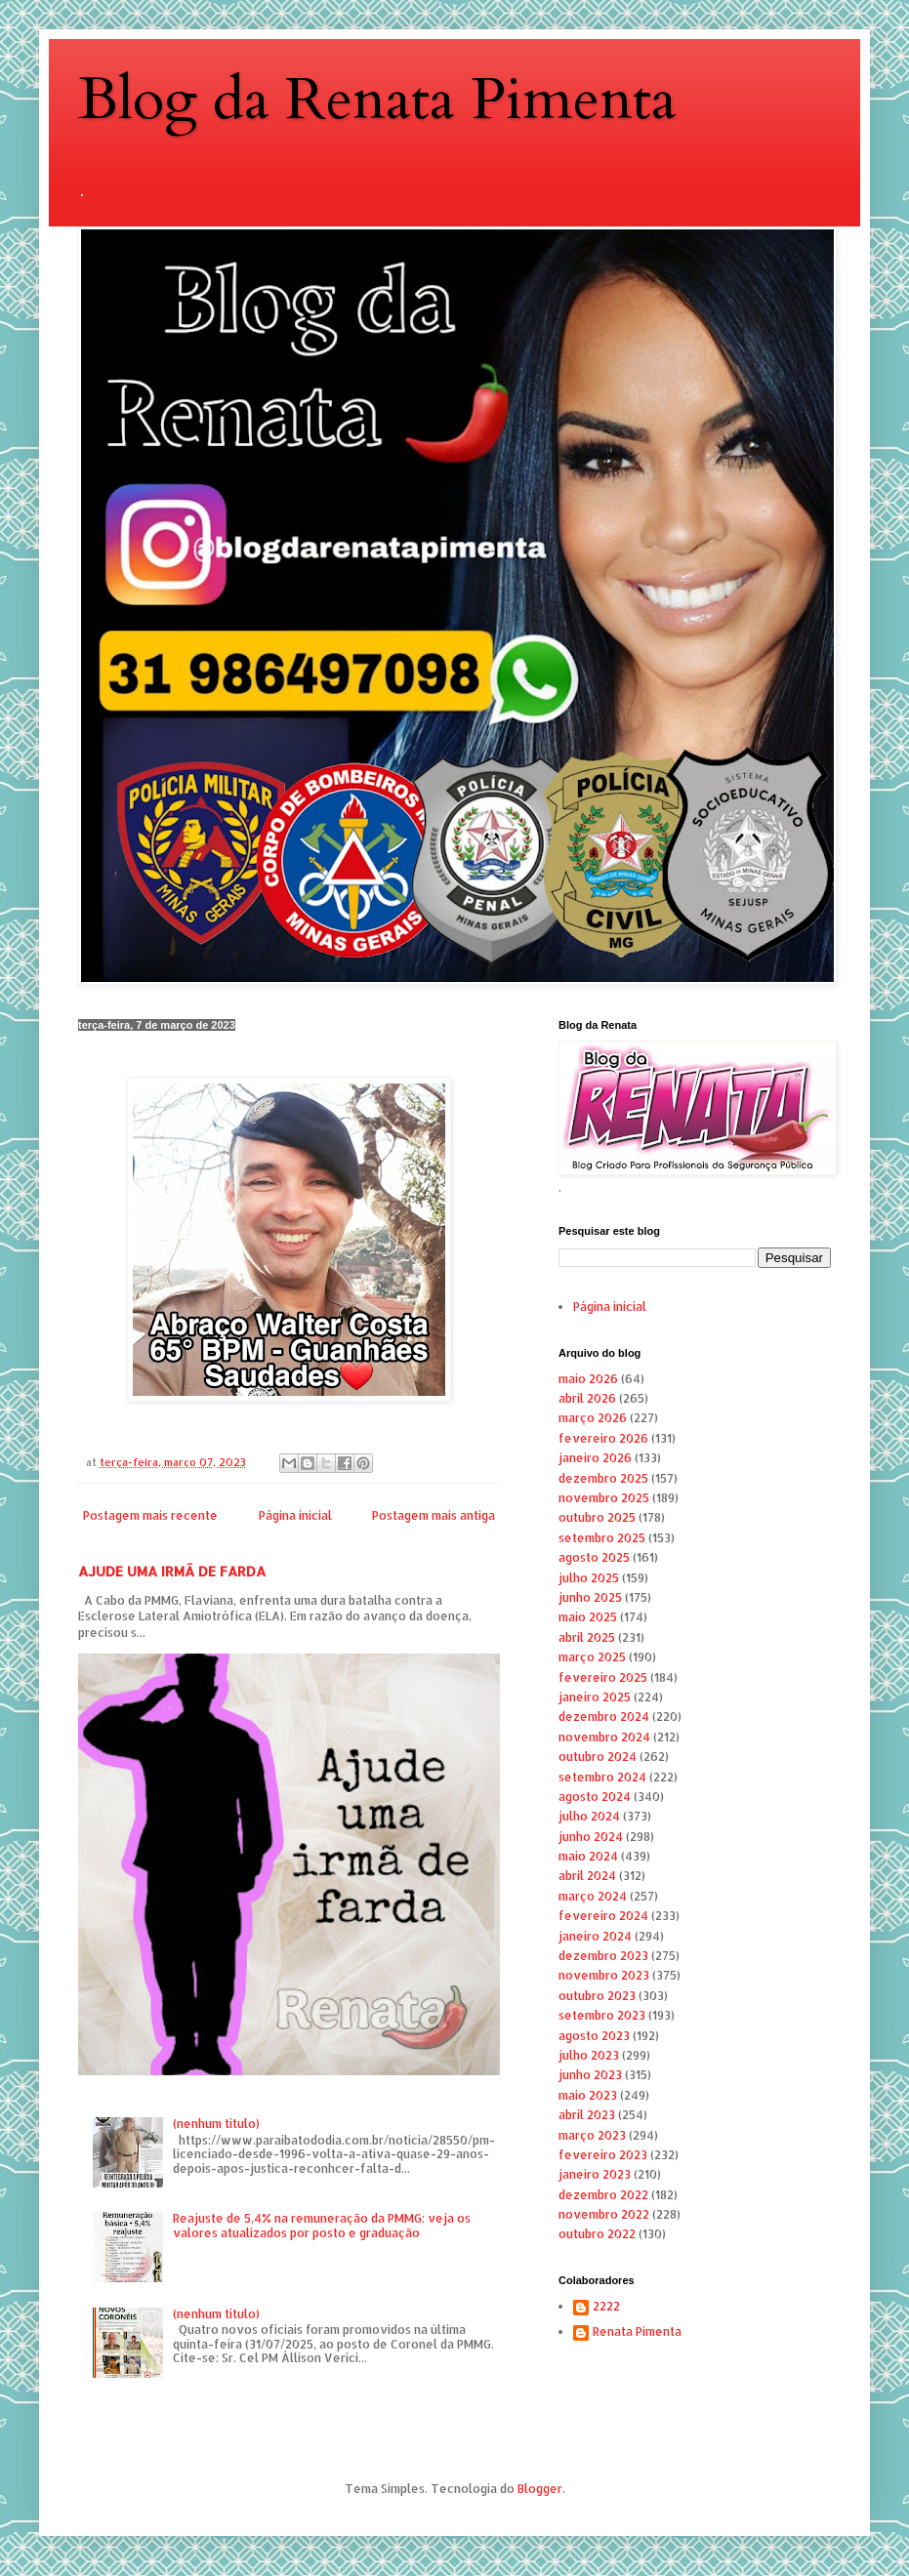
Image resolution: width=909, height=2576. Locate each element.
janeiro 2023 (594, 2174)
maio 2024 (588, 1856)
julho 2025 (588, 1578)
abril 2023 (586, 2114)
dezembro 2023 (603, 1955)
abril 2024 (587, 1875)
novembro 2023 (603, 1975)
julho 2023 (588, 2055)
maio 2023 (587, 2095)
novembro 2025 (603, 1498)
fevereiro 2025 (602, 1677)
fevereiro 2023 (602, 2154)
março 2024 (592, 1896)
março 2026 (592, 1418)
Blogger (539, 2488)
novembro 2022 (603, 2214)
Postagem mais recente (150, 1515)
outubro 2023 (597, 1995)
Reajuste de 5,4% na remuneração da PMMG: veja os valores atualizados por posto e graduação (322, 2225)
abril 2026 (587, 1398)
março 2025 (592, 1657)
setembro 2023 (601, 2015)
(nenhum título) (216, 2123)
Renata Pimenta (637, 2332)
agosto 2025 (594, 1557)
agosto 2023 (594, 2035)
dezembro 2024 (603, 1716)
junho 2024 (590, 1836)
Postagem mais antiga (433, 1515)
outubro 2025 (597, 1517)
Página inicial (295, 1515)
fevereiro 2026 (603, 1438)
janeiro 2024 (595, 1936)
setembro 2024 (602, 1777)
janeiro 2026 (595, 1458)
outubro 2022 (597, 2234)
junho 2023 (590, 2074)
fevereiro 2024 (603, 1915)
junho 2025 (590, 1597)
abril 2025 (586, 1637)
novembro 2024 (604, 1737)
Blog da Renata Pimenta (377, 100)
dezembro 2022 (603, 2195)
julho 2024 (589, 1816)
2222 (606, 2306)
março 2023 (592, 2135)
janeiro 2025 (594, 1697)
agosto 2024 (594, 1796)
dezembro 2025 (603, 1478)
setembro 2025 (601, 1538)
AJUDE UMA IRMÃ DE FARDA (172, 1571)
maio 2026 (588, 1378)
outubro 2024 (597, 1756)
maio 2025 (587, 1617)
